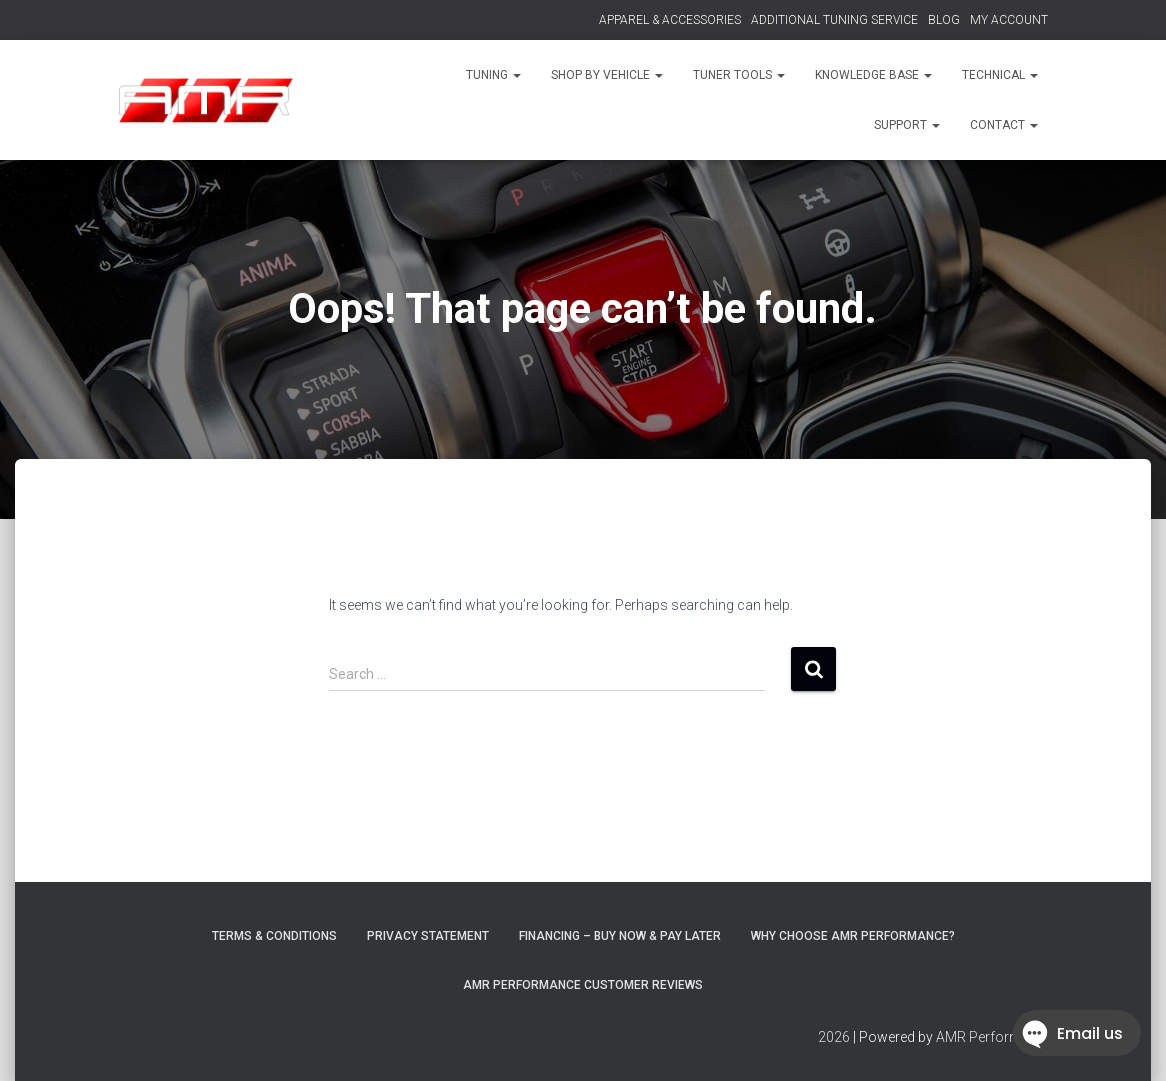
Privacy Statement (428, 936)
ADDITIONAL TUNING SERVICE (834, 20)
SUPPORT (907, 125)
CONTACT (1004, 125)
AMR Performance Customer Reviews (583, 985)
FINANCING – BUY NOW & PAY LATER (620, 936)
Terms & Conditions (274, 936)
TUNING (493, 75)
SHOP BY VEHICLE (607, 75)
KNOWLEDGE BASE (873, 75)
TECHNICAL (1000, 75)
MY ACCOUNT (1009, 20)
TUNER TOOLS (739, 75)
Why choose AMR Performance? (853, 936)
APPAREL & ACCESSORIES (670, 20)
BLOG (944, 20)
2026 (834, 1037)
